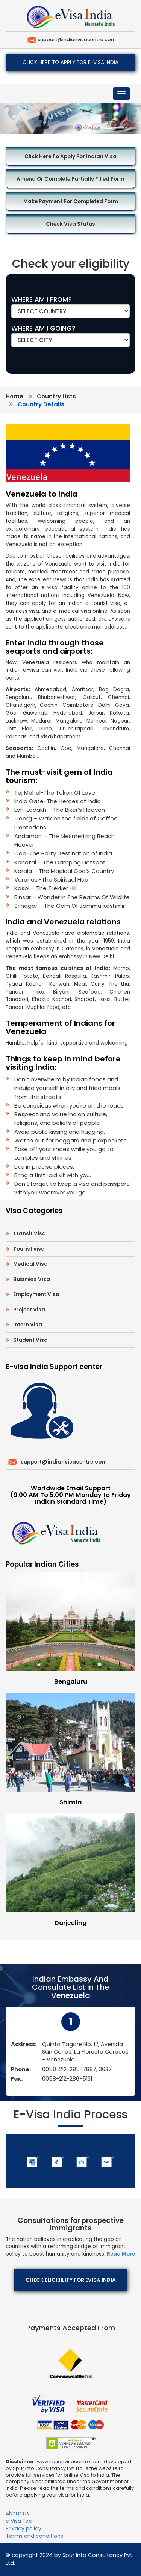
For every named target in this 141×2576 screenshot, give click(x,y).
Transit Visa (29, 1233)
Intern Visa (27, 1324)
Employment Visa (36, 1294)
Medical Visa (30, 1264)
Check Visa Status (70, 224)
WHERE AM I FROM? (41, 299)
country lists (56, 396)
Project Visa (29, 1309)
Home (14, 396)
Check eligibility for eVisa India (71, 2280)
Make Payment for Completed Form (70, 201)
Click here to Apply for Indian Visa (70, 156)
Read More (121, 2253)
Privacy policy (23, 2528)
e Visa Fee (19, 2521)
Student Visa (30, 1340)
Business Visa (31, 1279)
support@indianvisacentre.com (76, 39)
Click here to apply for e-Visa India (70, 62)
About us (17, 2513)
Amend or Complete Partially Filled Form (70, 179)
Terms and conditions (34, 2536)
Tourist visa (29, 1249)
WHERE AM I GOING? (43, 328)
